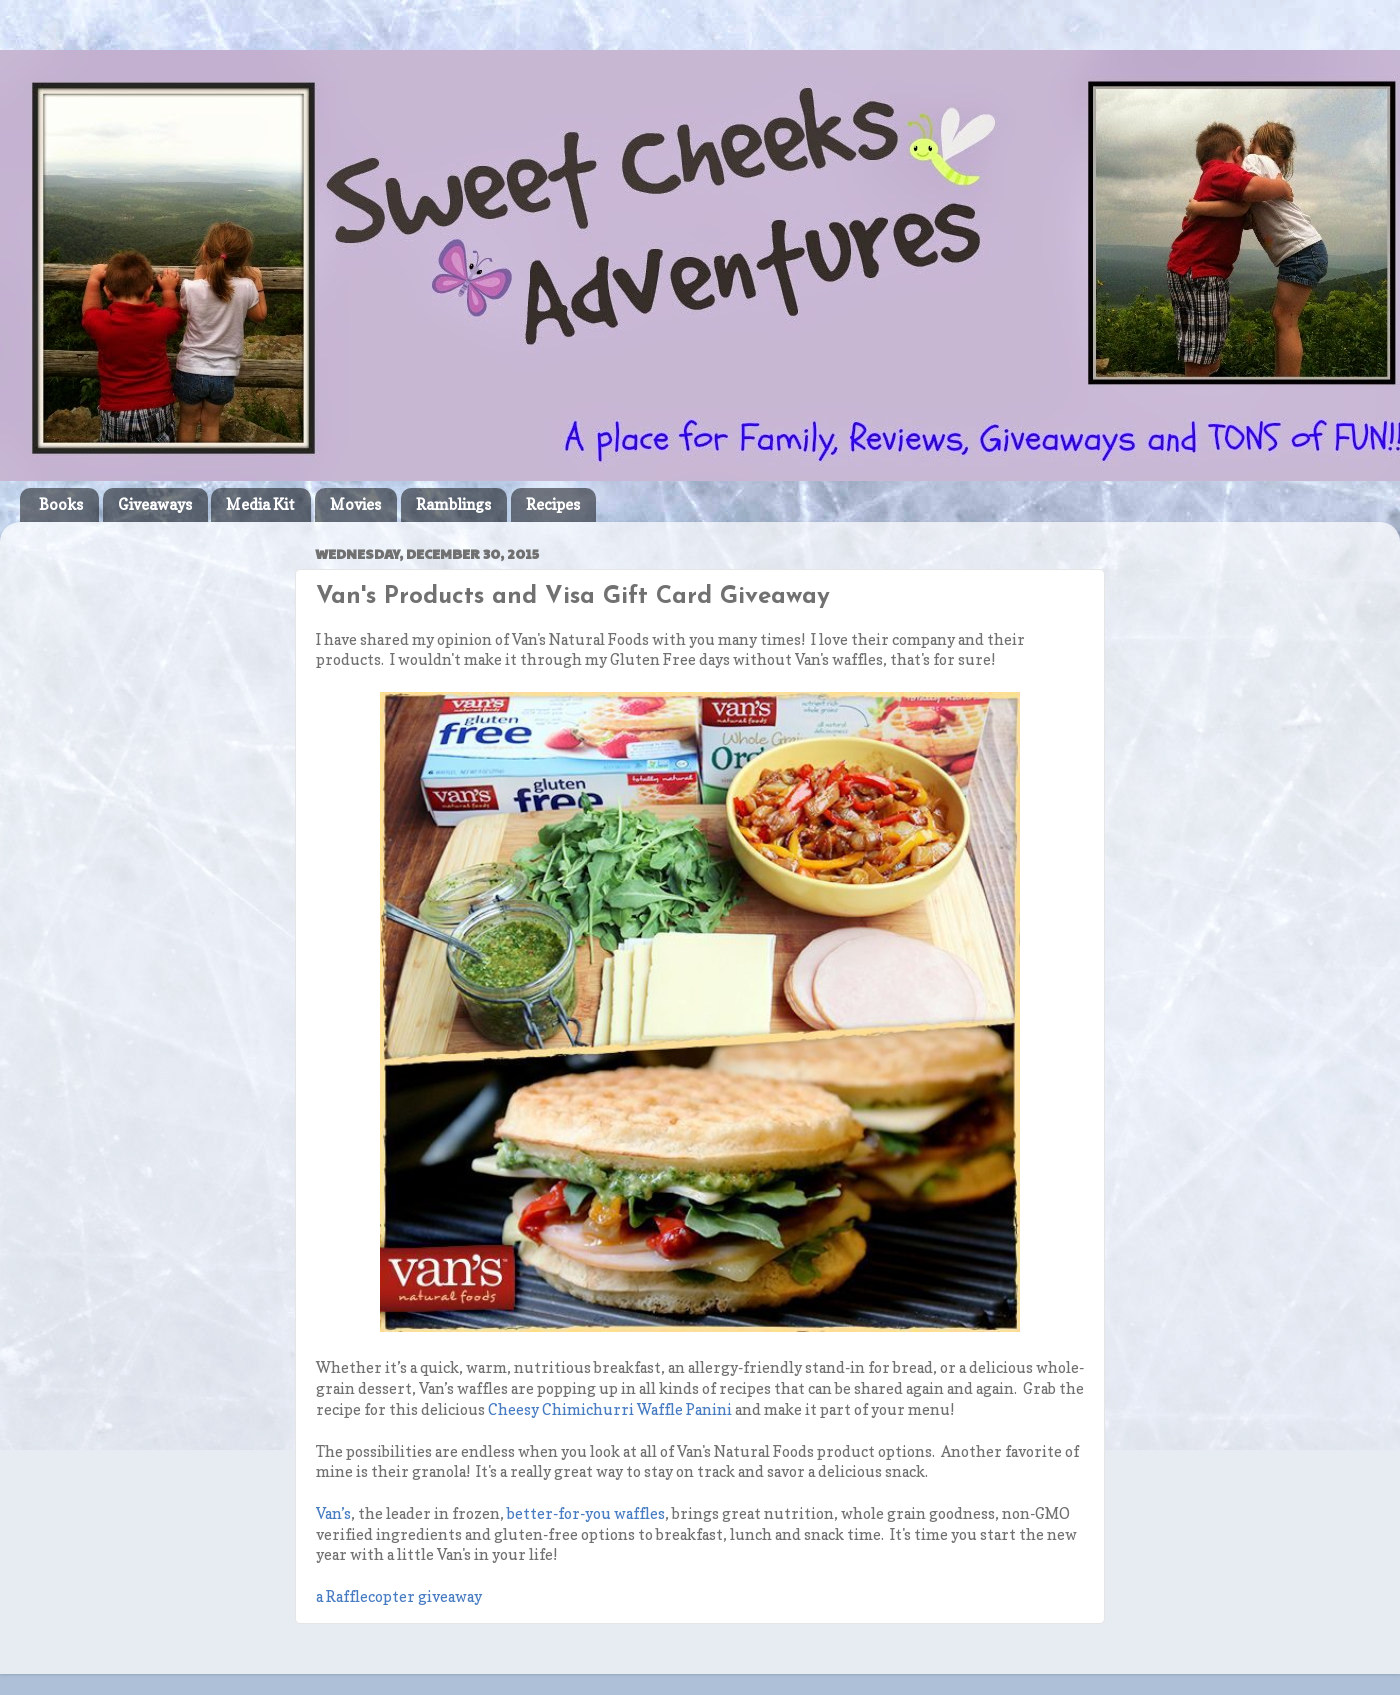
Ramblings (453, 504)
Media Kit (260, 504)
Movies (355, 504)
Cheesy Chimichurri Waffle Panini (610, 1410)
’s (333, 1514)
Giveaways (155, 504)
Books (61, 504)
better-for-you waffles (586, 1514)
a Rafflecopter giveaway (399, 1597)
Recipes (553, 504)
